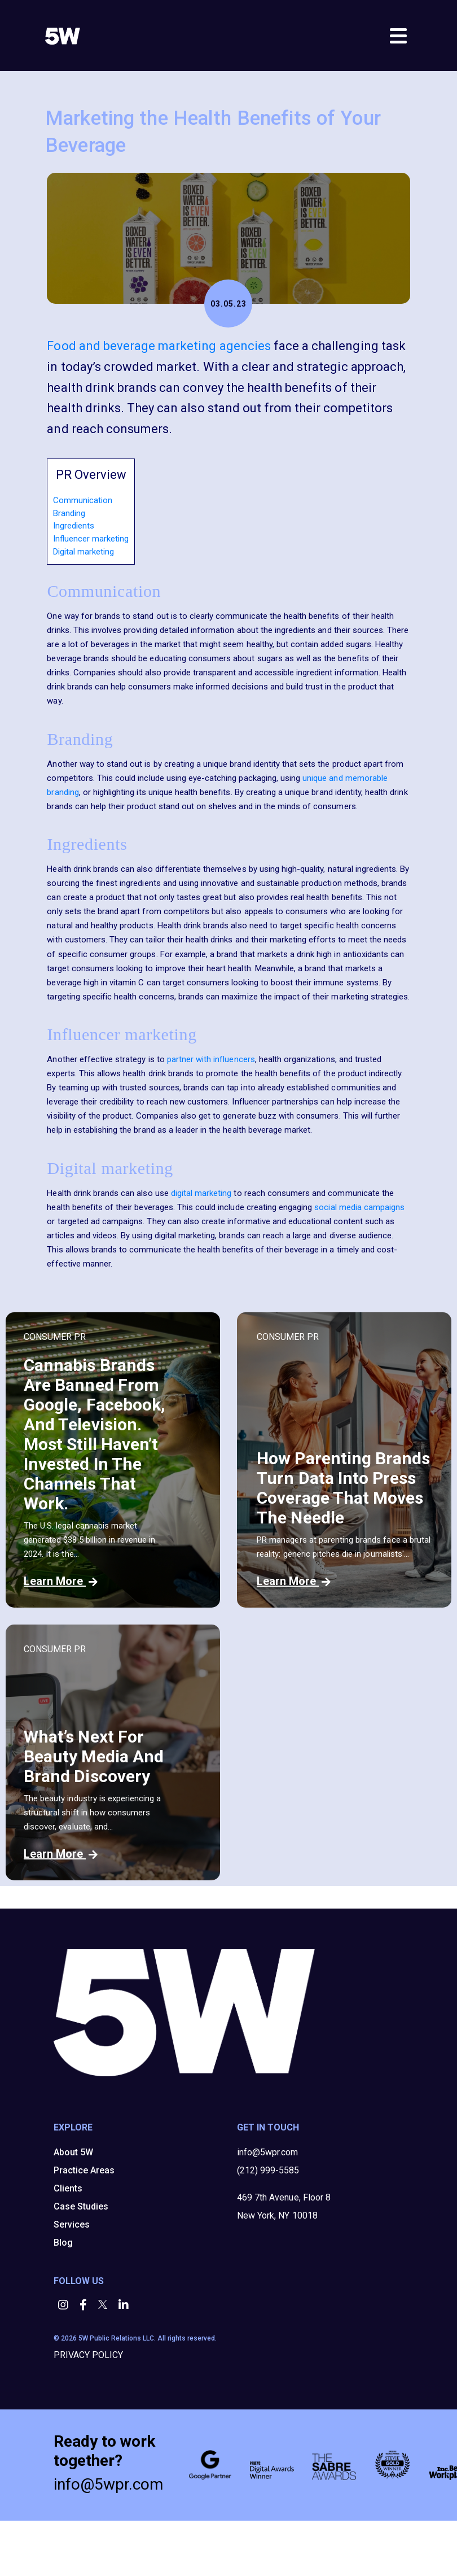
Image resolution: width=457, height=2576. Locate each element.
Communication (82, 500)
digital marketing (201, 1193)
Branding (69, 513)
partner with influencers (211, 1059)
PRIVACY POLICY (88, 2355)
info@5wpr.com (267, 2152)
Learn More (61, 1581)
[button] (64, 2305)
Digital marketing (83, 552)
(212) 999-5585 (268, 2170)
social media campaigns (359, 1207)
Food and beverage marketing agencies (158, 346)
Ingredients (73, 526)
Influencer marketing (91, 539)
